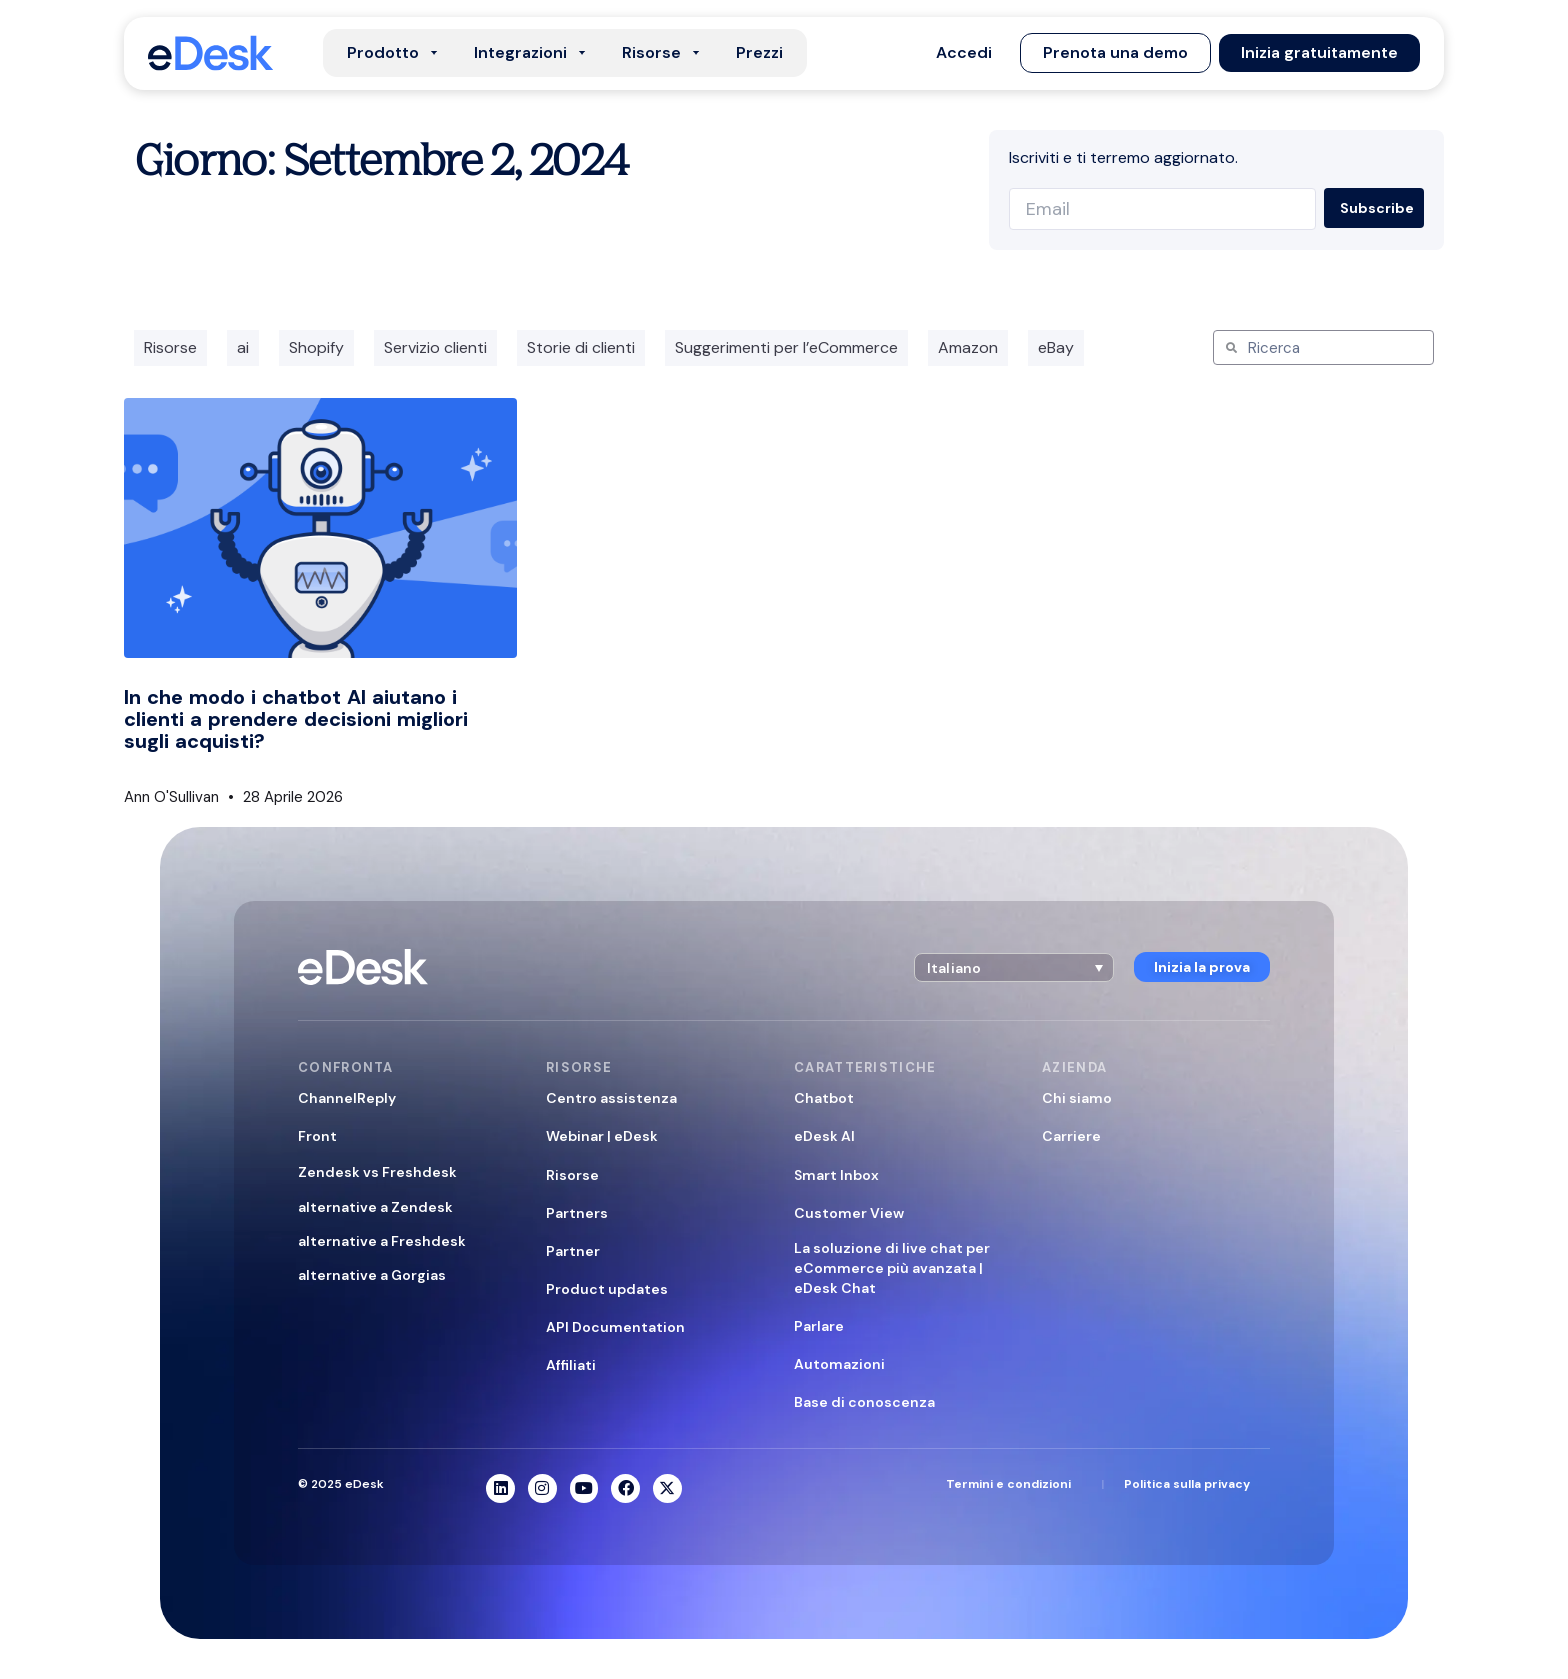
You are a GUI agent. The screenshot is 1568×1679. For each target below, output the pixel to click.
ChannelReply (347, 1098)
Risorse (170, 347)
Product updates (607, 1289)
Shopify (316, 347)
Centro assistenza (611, 1098)
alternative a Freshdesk (382, 1241)
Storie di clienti (581, 347)
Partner (573, 1251)
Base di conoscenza (864, 1402)
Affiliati (571, 1365)
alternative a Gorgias (372, 1275)
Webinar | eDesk (602, 1136)
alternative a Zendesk (375, 1207)
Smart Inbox (836, 1175)
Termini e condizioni (1008, 1484)
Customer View (849, 1213)
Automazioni (839, 1364)
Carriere (1071, 1136)
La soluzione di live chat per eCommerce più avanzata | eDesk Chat (892, 1268)
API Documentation (615, 1327)
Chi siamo (1077, 1098)
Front (317, 1136)
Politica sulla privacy (1187, 1484)
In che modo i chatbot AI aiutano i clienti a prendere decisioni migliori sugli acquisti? (296, 719)
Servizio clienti (435, 347)
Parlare (819, 1326)
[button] (964, 53)
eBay (1056, 347)
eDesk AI (824, 1136)
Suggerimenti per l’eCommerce (786, 347)
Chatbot (824, 1098)
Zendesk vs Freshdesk (377, 1172)
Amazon (968, 347)
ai (243, 347)
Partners (577, 1213)
